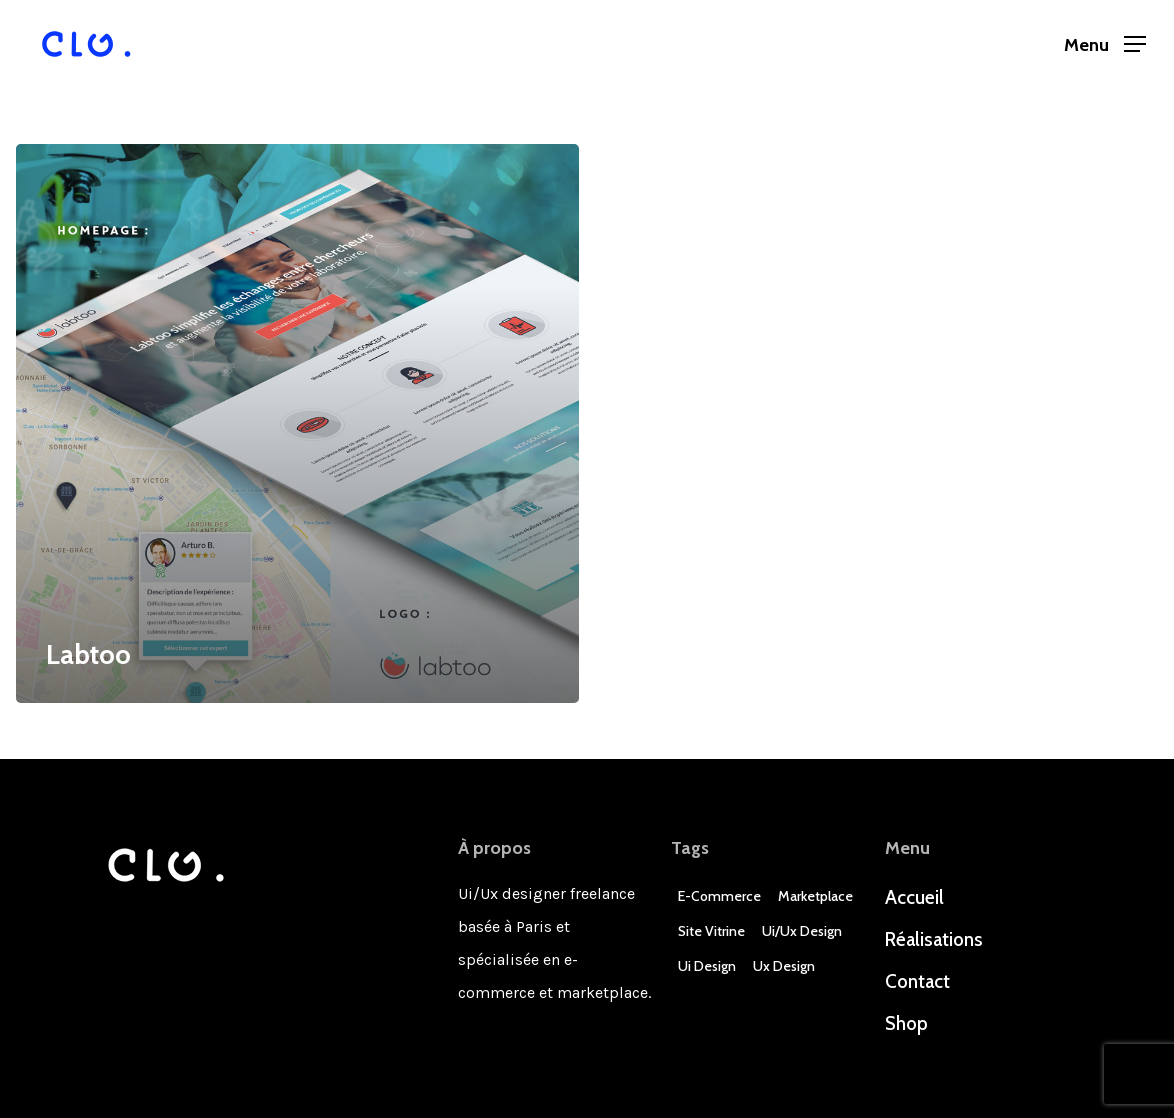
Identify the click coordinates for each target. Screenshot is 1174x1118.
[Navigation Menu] (1105, 44)
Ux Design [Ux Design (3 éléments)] (784, 966)
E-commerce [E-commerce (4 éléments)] (719, 896)
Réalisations (934, 939)
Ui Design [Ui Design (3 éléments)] (707, 966)
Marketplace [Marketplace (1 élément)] (815, 896)
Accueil (914, 897)
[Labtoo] (297, 423)
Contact (917, 981)
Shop (906, 1023)
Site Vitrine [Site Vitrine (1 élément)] (711, 931)
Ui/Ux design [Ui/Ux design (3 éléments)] (802, 931)
